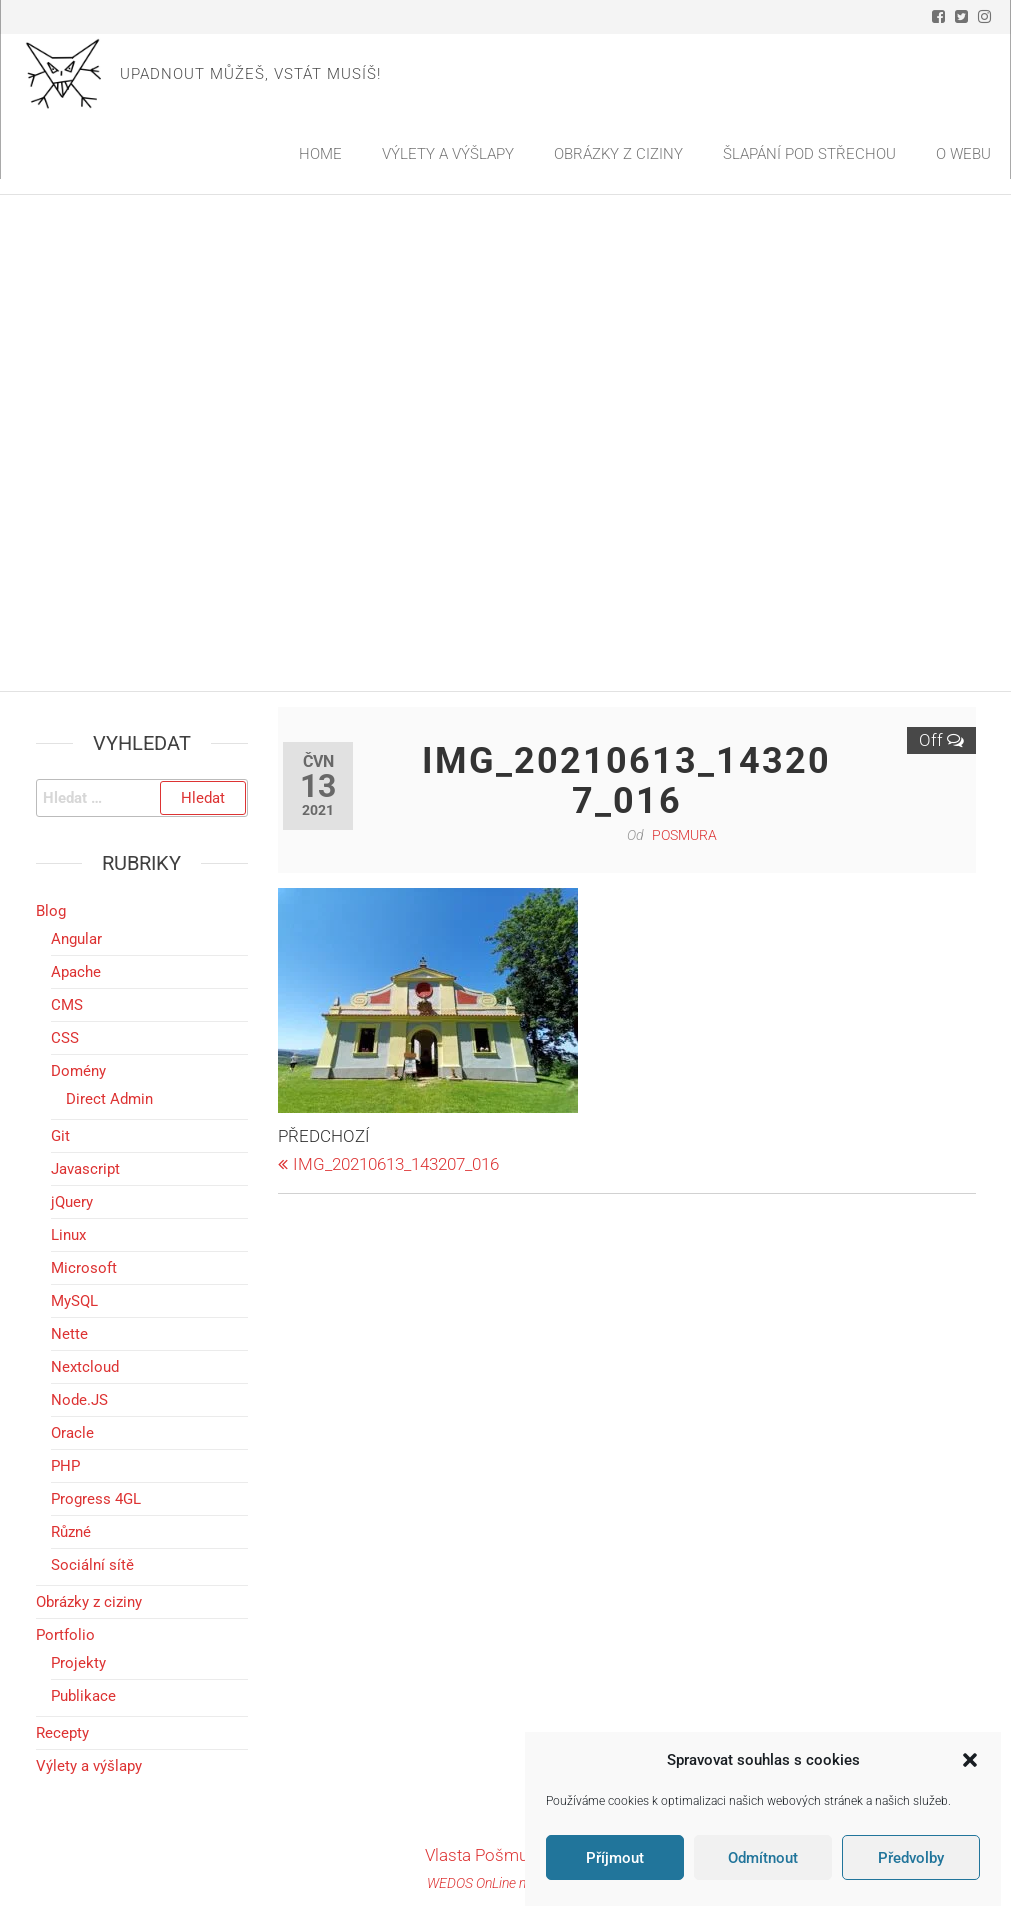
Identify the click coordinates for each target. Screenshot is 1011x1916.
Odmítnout (763, 1858)
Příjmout (615, 1858)
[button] (970, 1760)
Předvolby (911, 1858)
